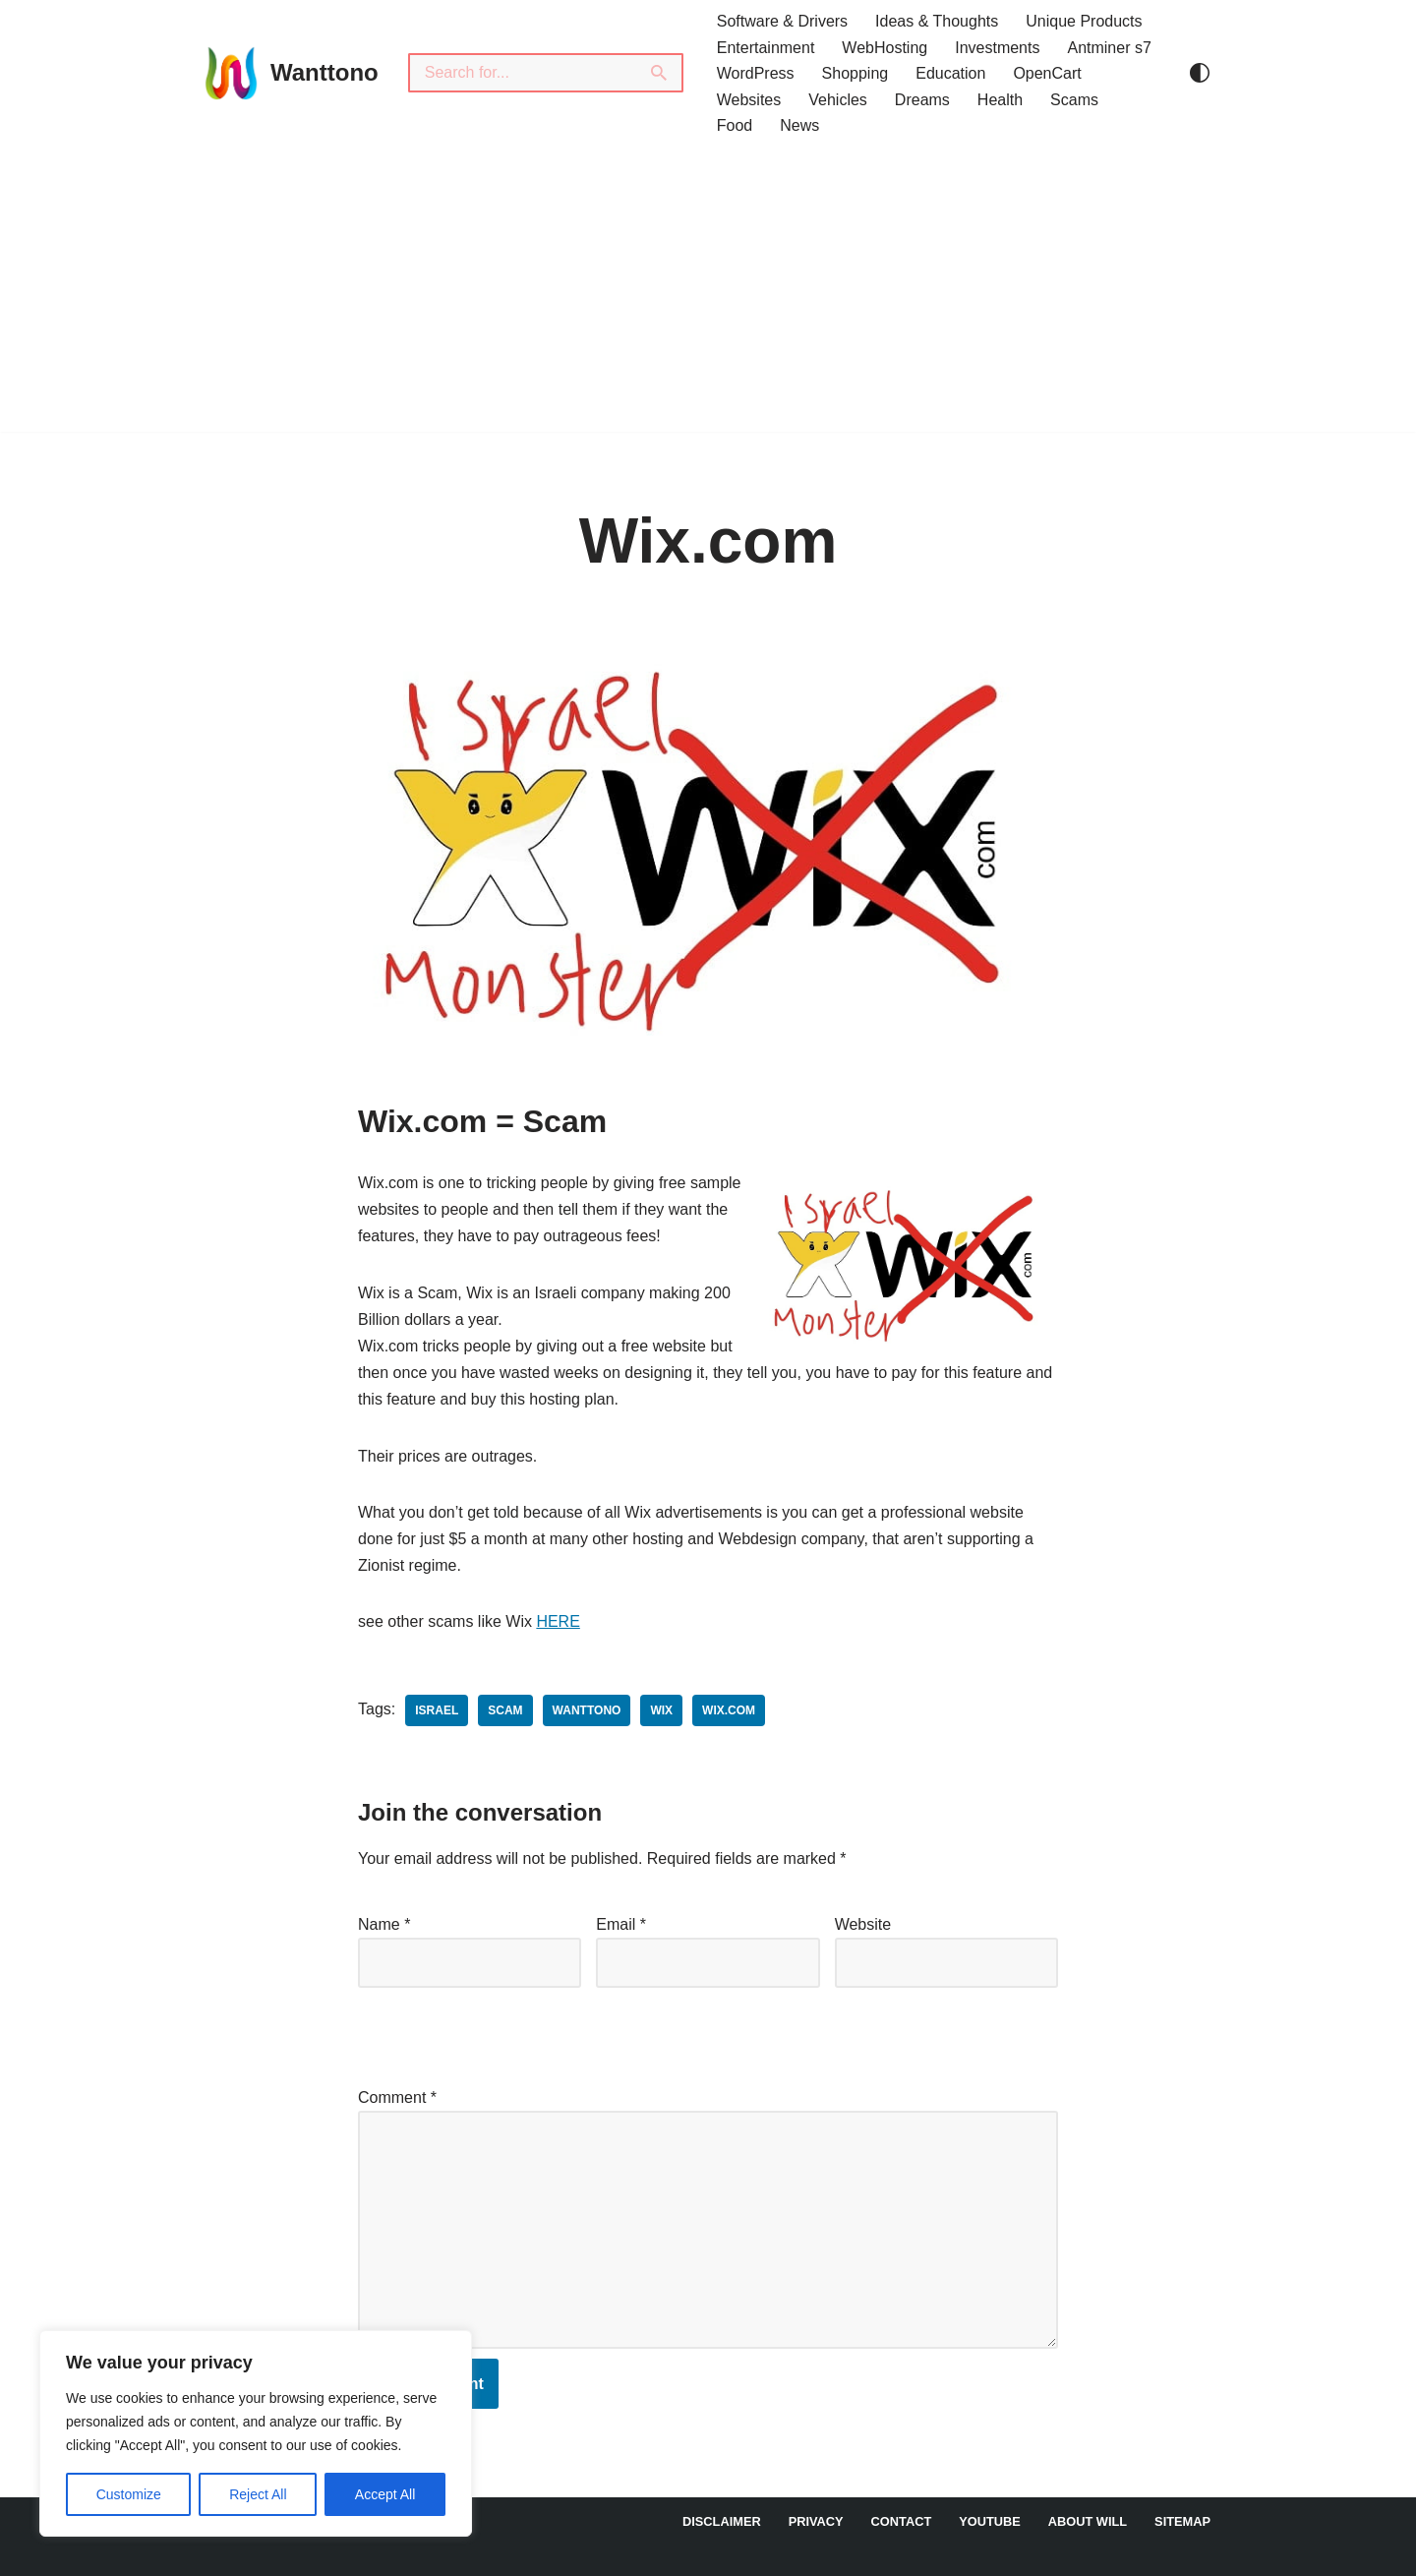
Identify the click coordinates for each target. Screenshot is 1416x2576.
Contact (901, 2521)
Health (1000, 99)
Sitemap (1182, 2521)
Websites (749, 99)
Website (863, 1924)
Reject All (257, 2494)
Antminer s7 (1108, 47)
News (799, 125)
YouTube (990, 2521)
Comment (397, 2097)
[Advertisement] (708, 294)
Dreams (922, 99)
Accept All (385, 2494)
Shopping (855, 73)
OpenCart (1047, 73)
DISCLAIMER (721, 2521)
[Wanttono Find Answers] (290, 72)
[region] (255, 2433)
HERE (557, 1621)
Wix (661, 1710)
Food (734, 125)
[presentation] (492, 2032)
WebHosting (884, 47)
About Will (1087, 2521)
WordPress (756, 73)
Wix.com (728, 1710)
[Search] (522, 72)
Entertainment (766, 47)
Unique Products (1084, 21)
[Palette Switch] (1200, 73)
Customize (128, 2494)
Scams (1074, 99)
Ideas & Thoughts (936, 21)
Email (621, 1924)
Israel (436, 1710)
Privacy (816, 2521)
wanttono (587, 1710)
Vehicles (837, 99)
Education (950, 73)
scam (505, 1710)
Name (384, 1924)
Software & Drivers (782, 21)
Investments (997, 47)
